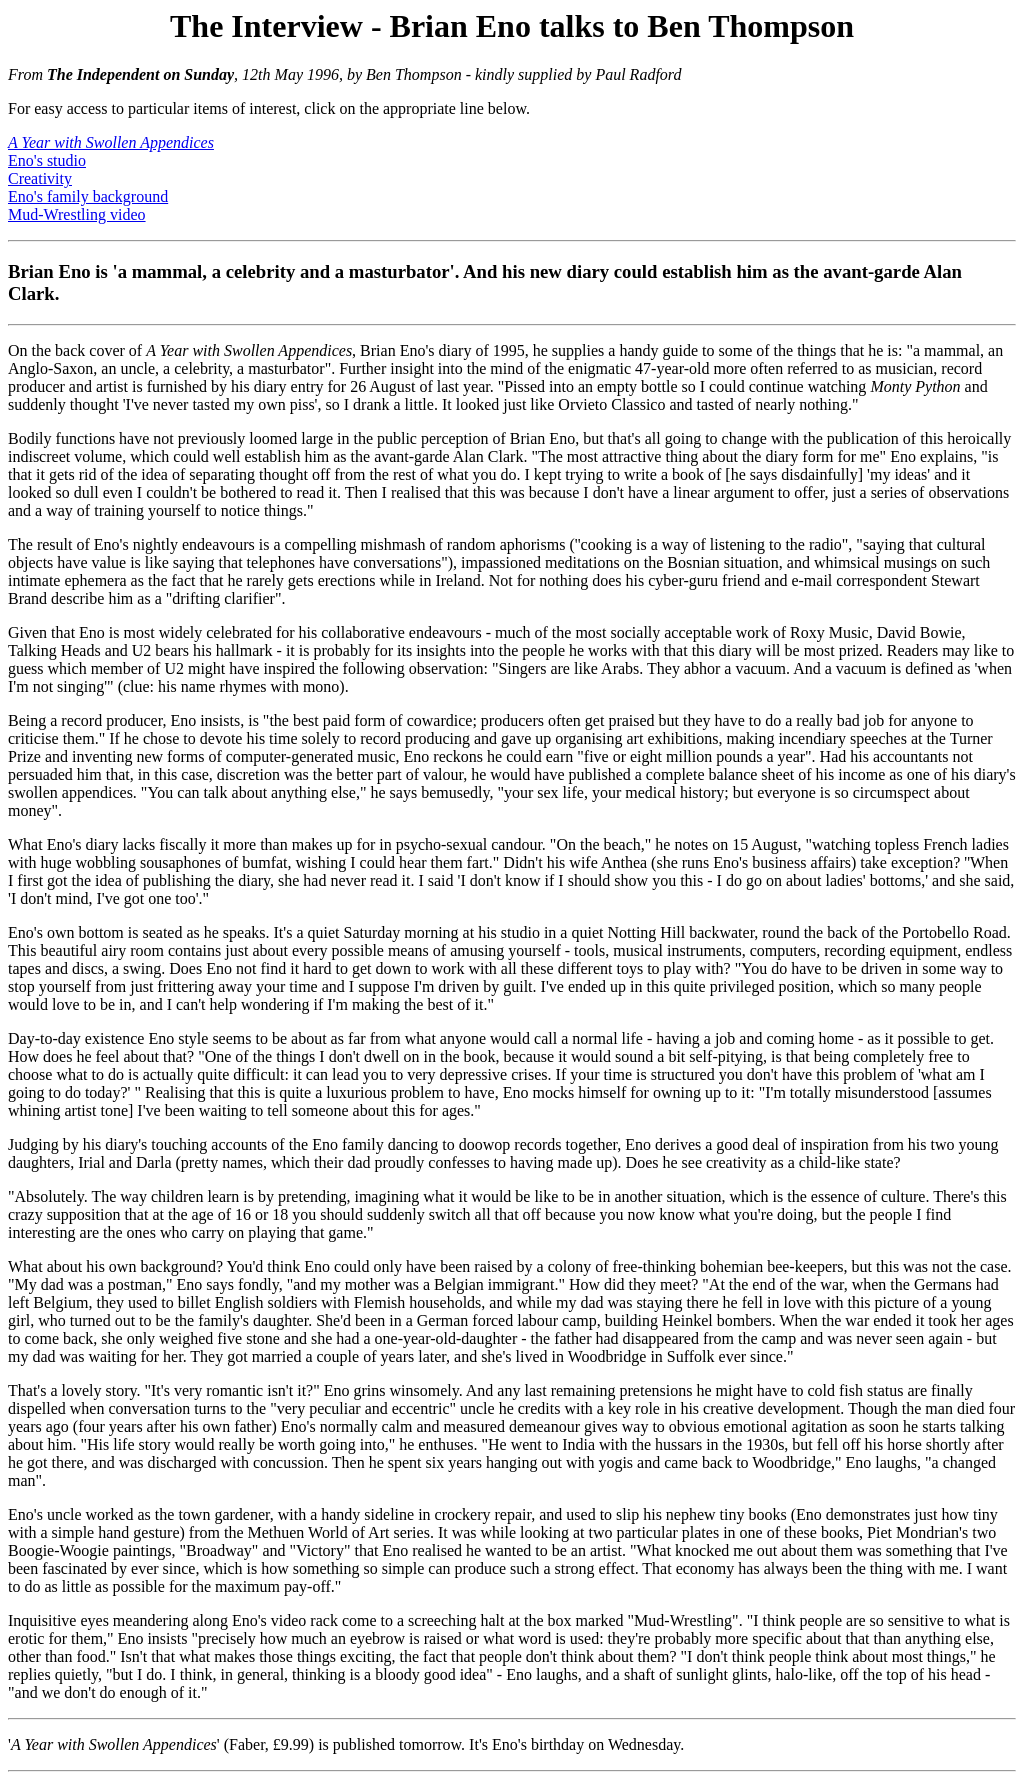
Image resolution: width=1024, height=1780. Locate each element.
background (178, 1266)
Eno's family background (88, 196)
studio (520, 932)
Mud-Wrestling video (77, 214)
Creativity (40, 178)
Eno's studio (47, 160)
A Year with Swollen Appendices (249, 350)
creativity (736, 1162)
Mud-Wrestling (683, 1620)
